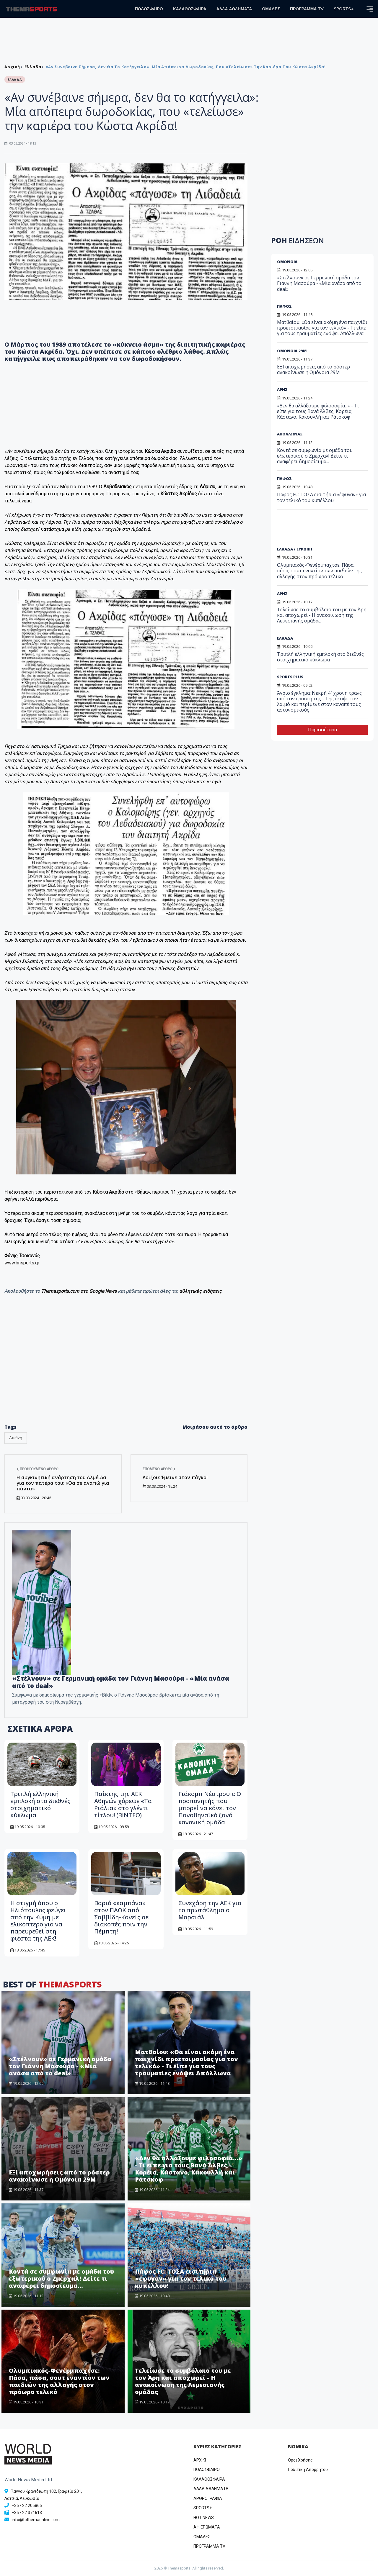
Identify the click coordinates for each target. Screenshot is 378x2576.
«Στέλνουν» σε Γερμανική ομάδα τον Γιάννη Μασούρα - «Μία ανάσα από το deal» (120, 1682)
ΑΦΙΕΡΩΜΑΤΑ (206, 2527)
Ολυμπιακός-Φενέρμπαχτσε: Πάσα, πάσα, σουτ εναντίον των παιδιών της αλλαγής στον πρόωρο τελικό (59, 2381)
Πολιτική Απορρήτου (308, 2469)
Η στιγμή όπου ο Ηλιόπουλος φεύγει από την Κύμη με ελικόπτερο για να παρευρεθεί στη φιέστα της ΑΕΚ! (38, 1920)
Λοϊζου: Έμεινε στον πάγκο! (175, 1477)
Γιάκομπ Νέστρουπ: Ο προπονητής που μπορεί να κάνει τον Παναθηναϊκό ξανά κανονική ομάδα (209, 1808)
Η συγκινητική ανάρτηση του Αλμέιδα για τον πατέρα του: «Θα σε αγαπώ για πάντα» (63, 1483)
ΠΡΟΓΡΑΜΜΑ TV (307, 9)
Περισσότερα (322, 730)
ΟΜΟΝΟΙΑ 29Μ (292, 350)
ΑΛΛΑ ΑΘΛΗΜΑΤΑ (234, 9)
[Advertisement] (322, 530)
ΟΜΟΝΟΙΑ (287, 261)
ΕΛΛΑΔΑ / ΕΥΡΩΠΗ (294, 549)
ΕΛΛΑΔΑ (285, 638)
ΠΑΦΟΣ (284, 306)
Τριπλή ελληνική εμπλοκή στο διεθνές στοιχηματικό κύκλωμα (40, 1804)
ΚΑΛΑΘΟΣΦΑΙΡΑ (189, 9)
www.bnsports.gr (21, 1263)
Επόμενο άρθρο (159, 1469)
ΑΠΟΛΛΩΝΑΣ (290, 434)
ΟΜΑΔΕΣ (271, 9)
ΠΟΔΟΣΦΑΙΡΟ (149, 9)
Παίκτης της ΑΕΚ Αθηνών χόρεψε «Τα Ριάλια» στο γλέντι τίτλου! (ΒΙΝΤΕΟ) (123, 1804)
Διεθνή (15, 1438)
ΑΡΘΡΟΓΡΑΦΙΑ (207, 2498)
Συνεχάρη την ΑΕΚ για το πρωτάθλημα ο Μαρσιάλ (210, 1910)
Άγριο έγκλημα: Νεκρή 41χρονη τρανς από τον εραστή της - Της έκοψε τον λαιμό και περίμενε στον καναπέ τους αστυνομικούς (319, 701)
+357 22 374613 (27, 2512)
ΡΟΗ (297, 240)
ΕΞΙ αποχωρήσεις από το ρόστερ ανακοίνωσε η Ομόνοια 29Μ (59, 2175)
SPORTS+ (343, 9)
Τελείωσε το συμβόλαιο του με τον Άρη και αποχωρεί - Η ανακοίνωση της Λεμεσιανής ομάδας (183, 2381)
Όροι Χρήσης (300, 2460)
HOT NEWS (203, 2517)
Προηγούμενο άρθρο (37, 1469)
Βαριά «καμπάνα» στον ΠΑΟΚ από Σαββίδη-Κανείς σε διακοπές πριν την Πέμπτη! (121, 1917)
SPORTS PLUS (290, 676)
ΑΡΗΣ (282, 389)
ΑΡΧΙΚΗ (200, 2460)
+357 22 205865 (27, 2505)
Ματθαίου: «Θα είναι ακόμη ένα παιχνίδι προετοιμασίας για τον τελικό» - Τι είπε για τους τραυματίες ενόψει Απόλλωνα (186, 2062)
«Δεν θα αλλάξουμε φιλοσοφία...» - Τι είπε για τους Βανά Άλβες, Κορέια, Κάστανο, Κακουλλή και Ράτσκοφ (188, 2168)
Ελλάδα (33, 66)
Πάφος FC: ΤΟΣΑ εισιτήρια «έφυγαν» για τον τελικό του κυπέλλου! (181, 2278)
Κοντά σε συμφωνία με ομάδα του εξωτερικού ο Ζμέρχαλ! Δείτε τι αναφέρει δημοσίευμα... (61, 2278)
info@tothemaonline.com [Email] (36, 2519)
